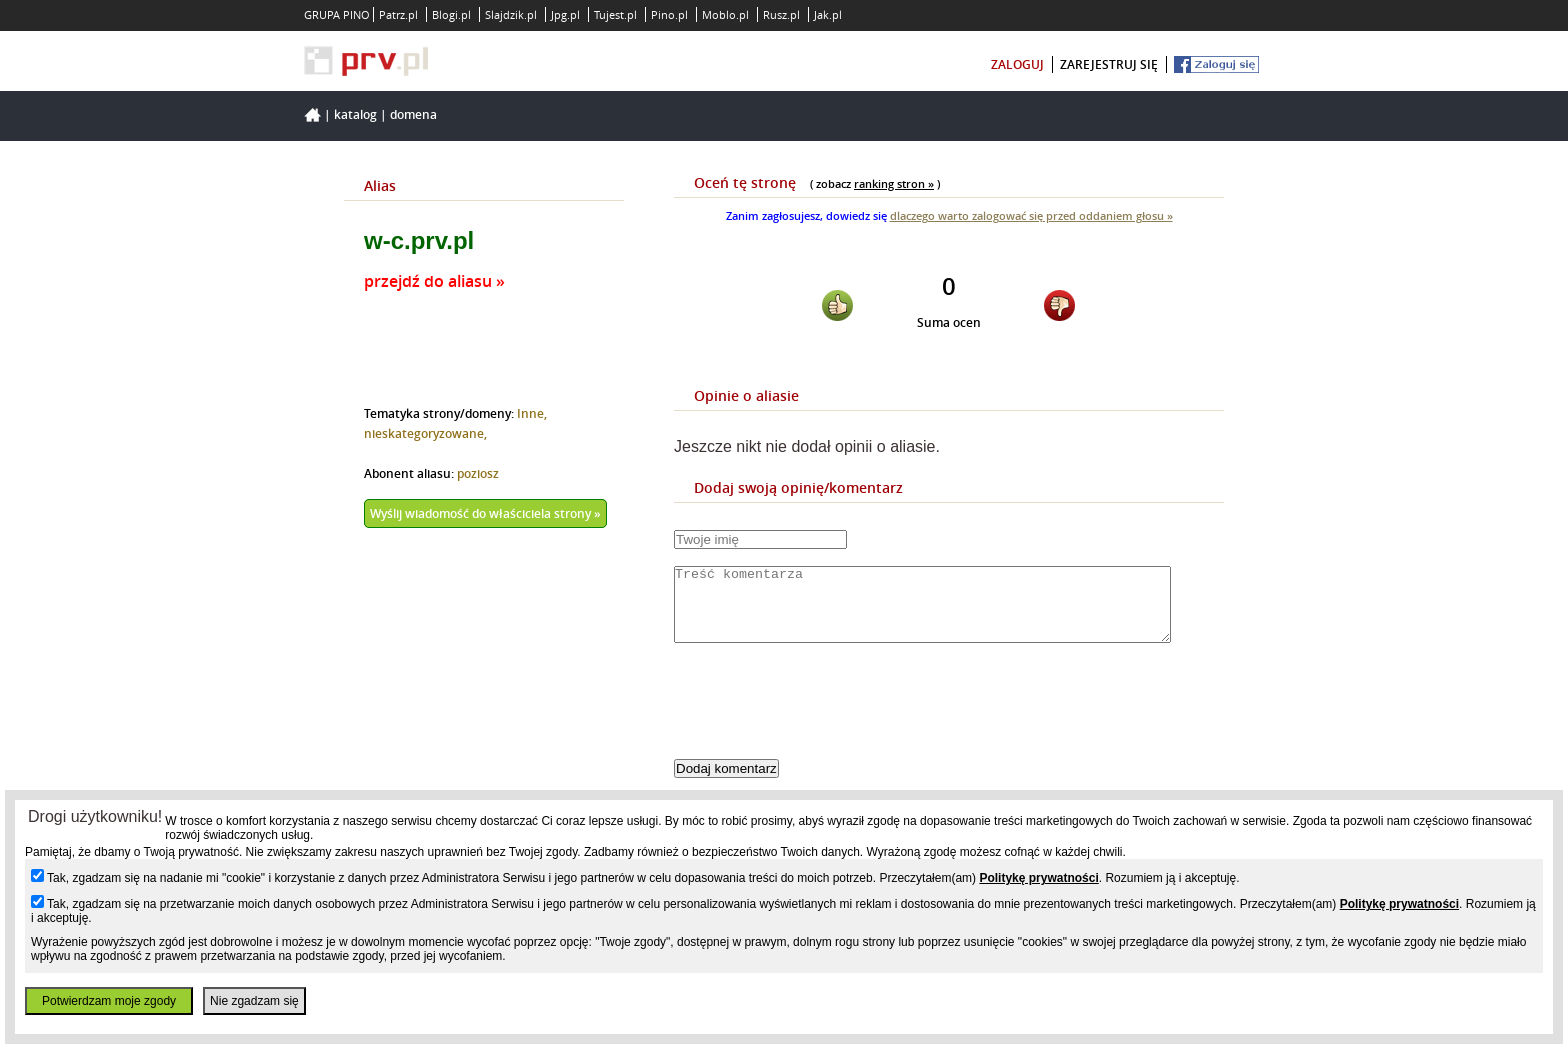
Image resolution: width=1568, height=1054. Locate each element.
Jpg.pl (565, 14)
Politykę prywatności (1038, 878)
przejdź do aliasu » (434, 281)
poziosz (478, 473)
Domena (413, 114)
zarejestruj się (1109, 64)
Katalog (355, 114)
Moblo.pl (725, 14)
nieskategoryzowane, (425, 433)
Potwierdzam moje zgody (109, 1001)
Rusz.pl (781, 14)
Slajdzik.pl (511, 14)
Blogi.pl (451, 14)
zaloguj (1017, 64)
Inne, (532, 413)
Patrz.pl (398, 14)
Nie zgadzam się (254, 1001)
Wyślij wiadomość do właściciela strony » (485, 513)
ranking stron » (894, 183)
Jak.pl (828, 14)
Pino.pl (669, 14)
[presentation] (826, 718)
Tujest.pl (615, 14)
